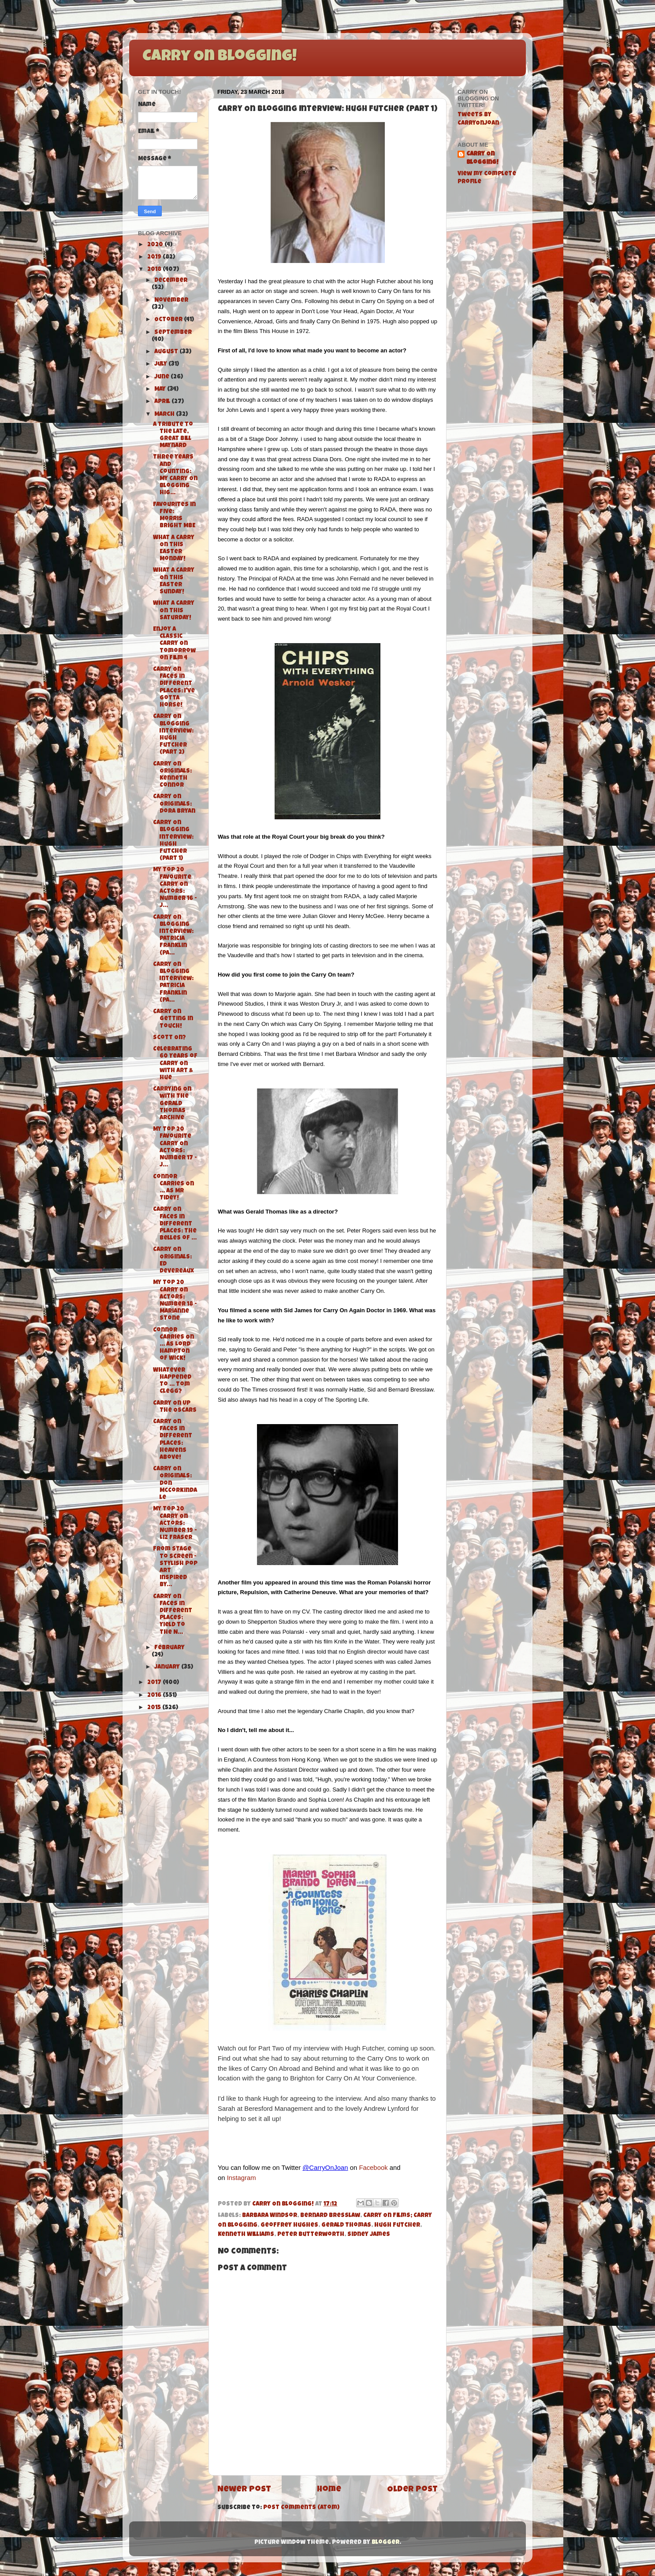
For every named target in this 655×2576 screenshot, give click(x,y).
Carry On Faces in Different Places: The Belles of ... (175, 1224)
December (170, 281)
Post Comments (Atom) (301, 2508)
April (162, 402)
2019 (155, 257)
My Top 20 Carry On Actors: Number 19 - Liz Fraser (175, 1523)
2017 (155, 1683)
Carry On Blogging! (219, 57)
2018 (155, 270)
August (166, 352)
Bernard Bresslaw (330, 2216)
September (173, 333)
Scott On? (169, 1038)
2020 (155, 245)
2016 (155, 1696)
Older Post (412, 2490)
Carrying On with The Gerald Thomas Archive (172, 1104)
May (160, 389)
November (171, 300)
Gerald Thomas (346, 2225)
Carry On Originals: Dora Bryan (174, 804)
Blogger (385, 2543)
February (169, 1648)
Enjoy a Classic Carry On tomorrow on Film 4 (174, 644)
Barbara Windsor (269, 2216)
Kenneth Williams (246, 2235)
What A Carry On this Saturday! (173, 611)
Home (329, 2490)
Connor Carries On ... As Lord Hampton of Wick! (173, 1345)
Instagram (241, 2177)
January (167, 1667)
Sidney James (368, 2235)
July (161, 364)
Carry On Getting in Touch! (173, 1019)
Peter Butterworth (310, 2235)
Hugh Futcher (397, 2225)
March (165, 415)
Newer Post (244, 2490)
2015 (154, 1708)
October (169, 320)
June (162, 377)
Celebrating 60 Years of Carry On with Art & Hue (175, 1064)
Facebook (373, 2167)
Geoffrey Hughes (289, 2225)
